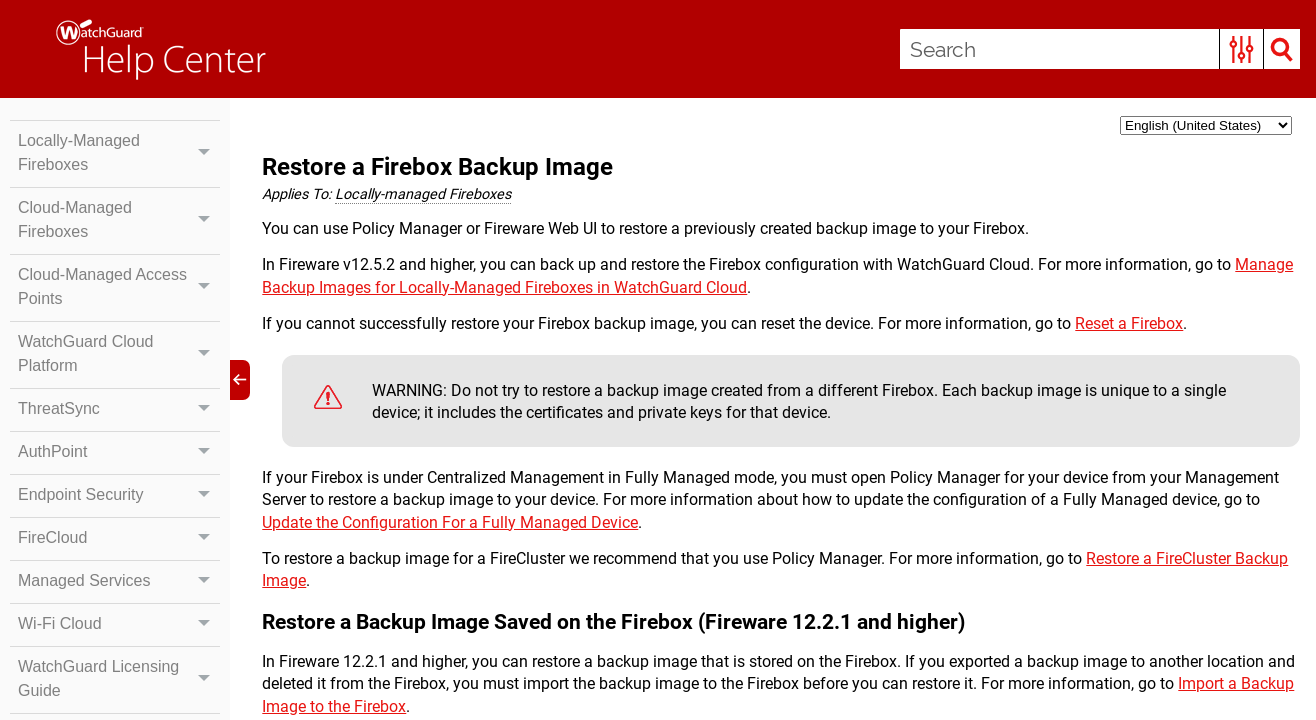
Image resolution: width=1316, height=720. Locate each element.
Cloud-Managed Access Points (119, 287)
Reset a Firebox (1129, 323)
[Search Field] (1100, 49)
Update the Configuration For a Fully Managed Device (450, 522)
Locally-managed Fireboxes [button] (423, 194)
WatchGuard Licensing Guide (119, 679)
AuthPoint (119, 452)
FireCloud (119, 538)
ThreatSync (119, 409)
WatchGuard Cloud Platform (119, 354)
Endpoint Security (119, 495)
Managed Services (119, 581)
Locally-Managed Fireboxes (119, 153)
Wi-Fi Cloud (119, 624)
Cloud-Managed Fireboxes (119, 220)
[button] (1241, 49)
